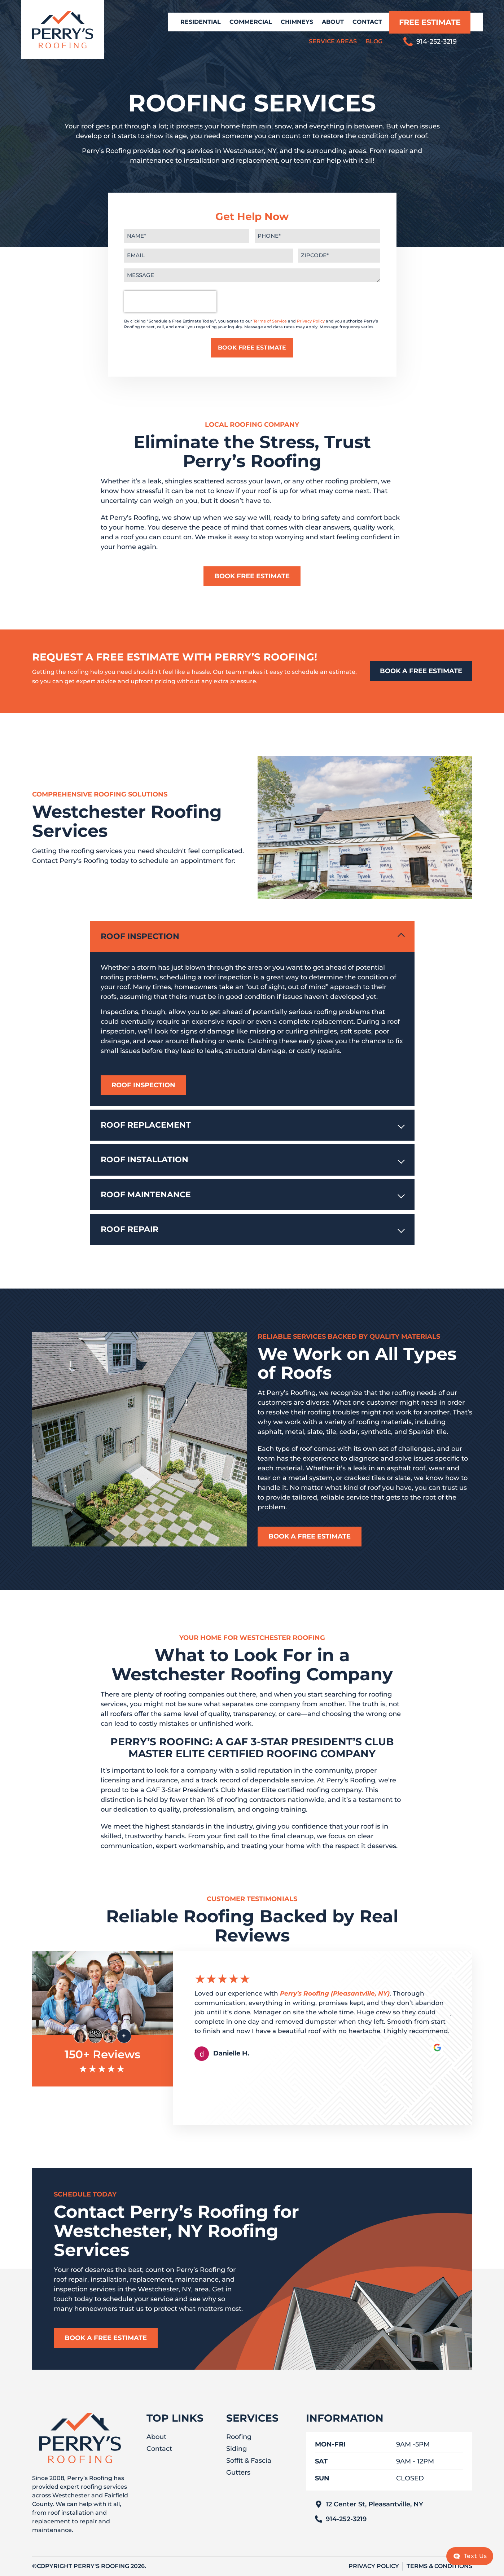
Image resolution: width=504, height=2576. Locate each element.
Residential (200, 21)
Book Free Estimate (252, 576)
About (333, 21)
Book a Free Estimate (309, 1536)
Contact (367, 21)
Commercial (250, 21)
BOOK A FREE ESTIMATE (421, 671)
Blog (373, 41)
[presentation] (170, 301)
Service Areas (333, 41)
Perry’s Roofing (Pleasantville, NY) (335, 1993)
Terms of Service (270, 321)
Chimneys (297, 21)
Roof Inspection (143, 1085)
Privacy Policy (311, 321)
